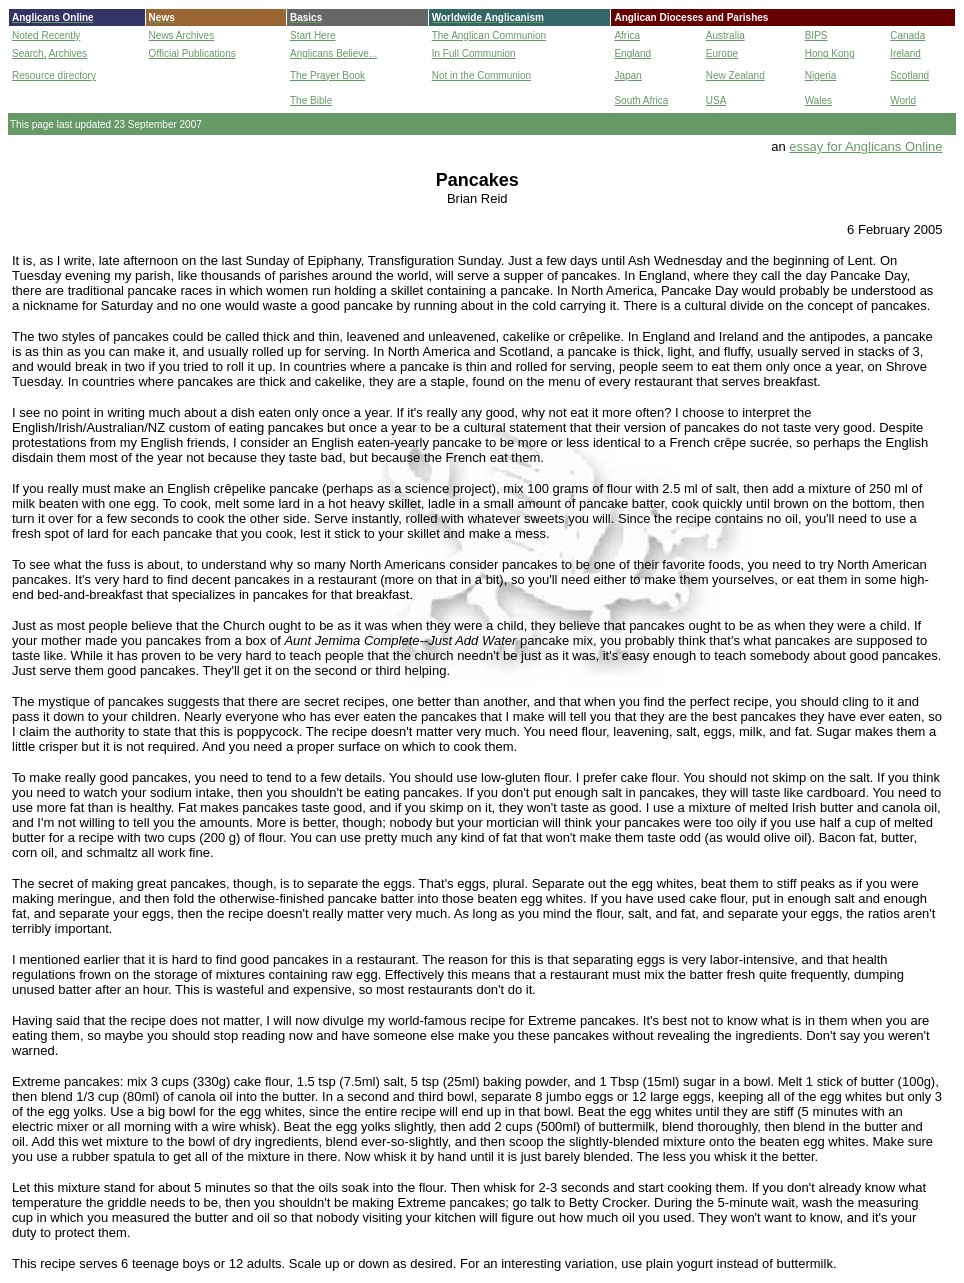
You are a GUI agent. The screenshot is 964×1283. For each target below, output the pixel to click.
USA (716, 100)
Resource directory (54, 75)
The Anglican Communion (489, 35)
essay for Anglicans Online (865, 146)
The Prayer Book (327, 75)
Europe (722, 53)
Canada (907, 35)
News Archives (182, 35)
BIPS (816, 35)
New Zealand (735, 75)
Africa (627, 35)
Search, (29, 53)
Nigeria (821, 75)
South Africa (641, 100)
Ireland (905, 53)
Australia (725, 35)
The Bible (311, 100)
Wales (818, 100)
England (632, 53)
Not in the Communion (482, 75)
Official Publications (192, 53)
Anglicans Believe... (333, 53)
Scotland (909, 75)
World (903, 100)
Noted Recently (46, 35)
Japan (627, 75)
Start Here (313, 35)
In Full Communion (474, 53)
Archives (68, 53)
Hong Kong (830, 53)
